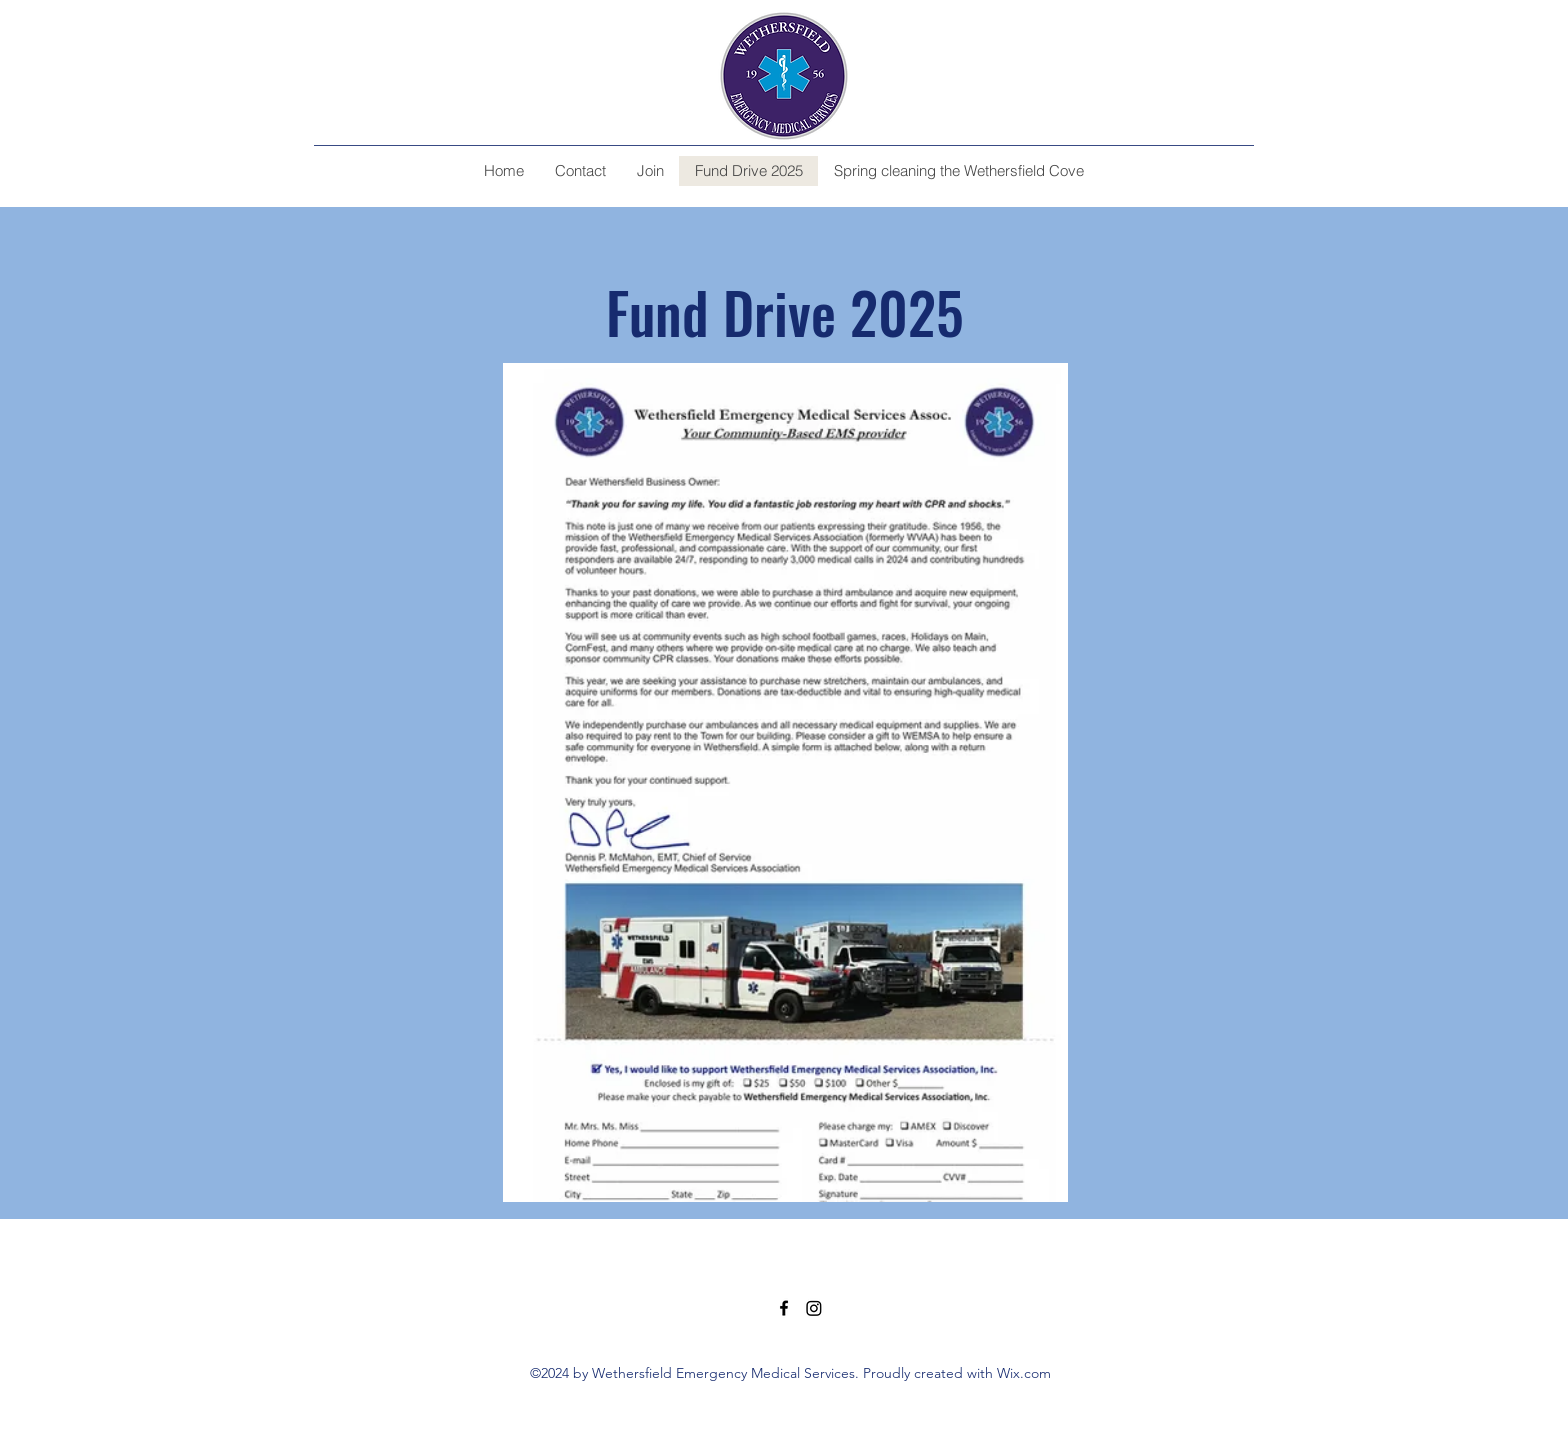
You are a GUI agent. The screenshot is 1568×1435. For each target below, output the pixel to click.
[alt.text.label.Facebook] (784, 1308)
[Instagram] (814, 1308)
